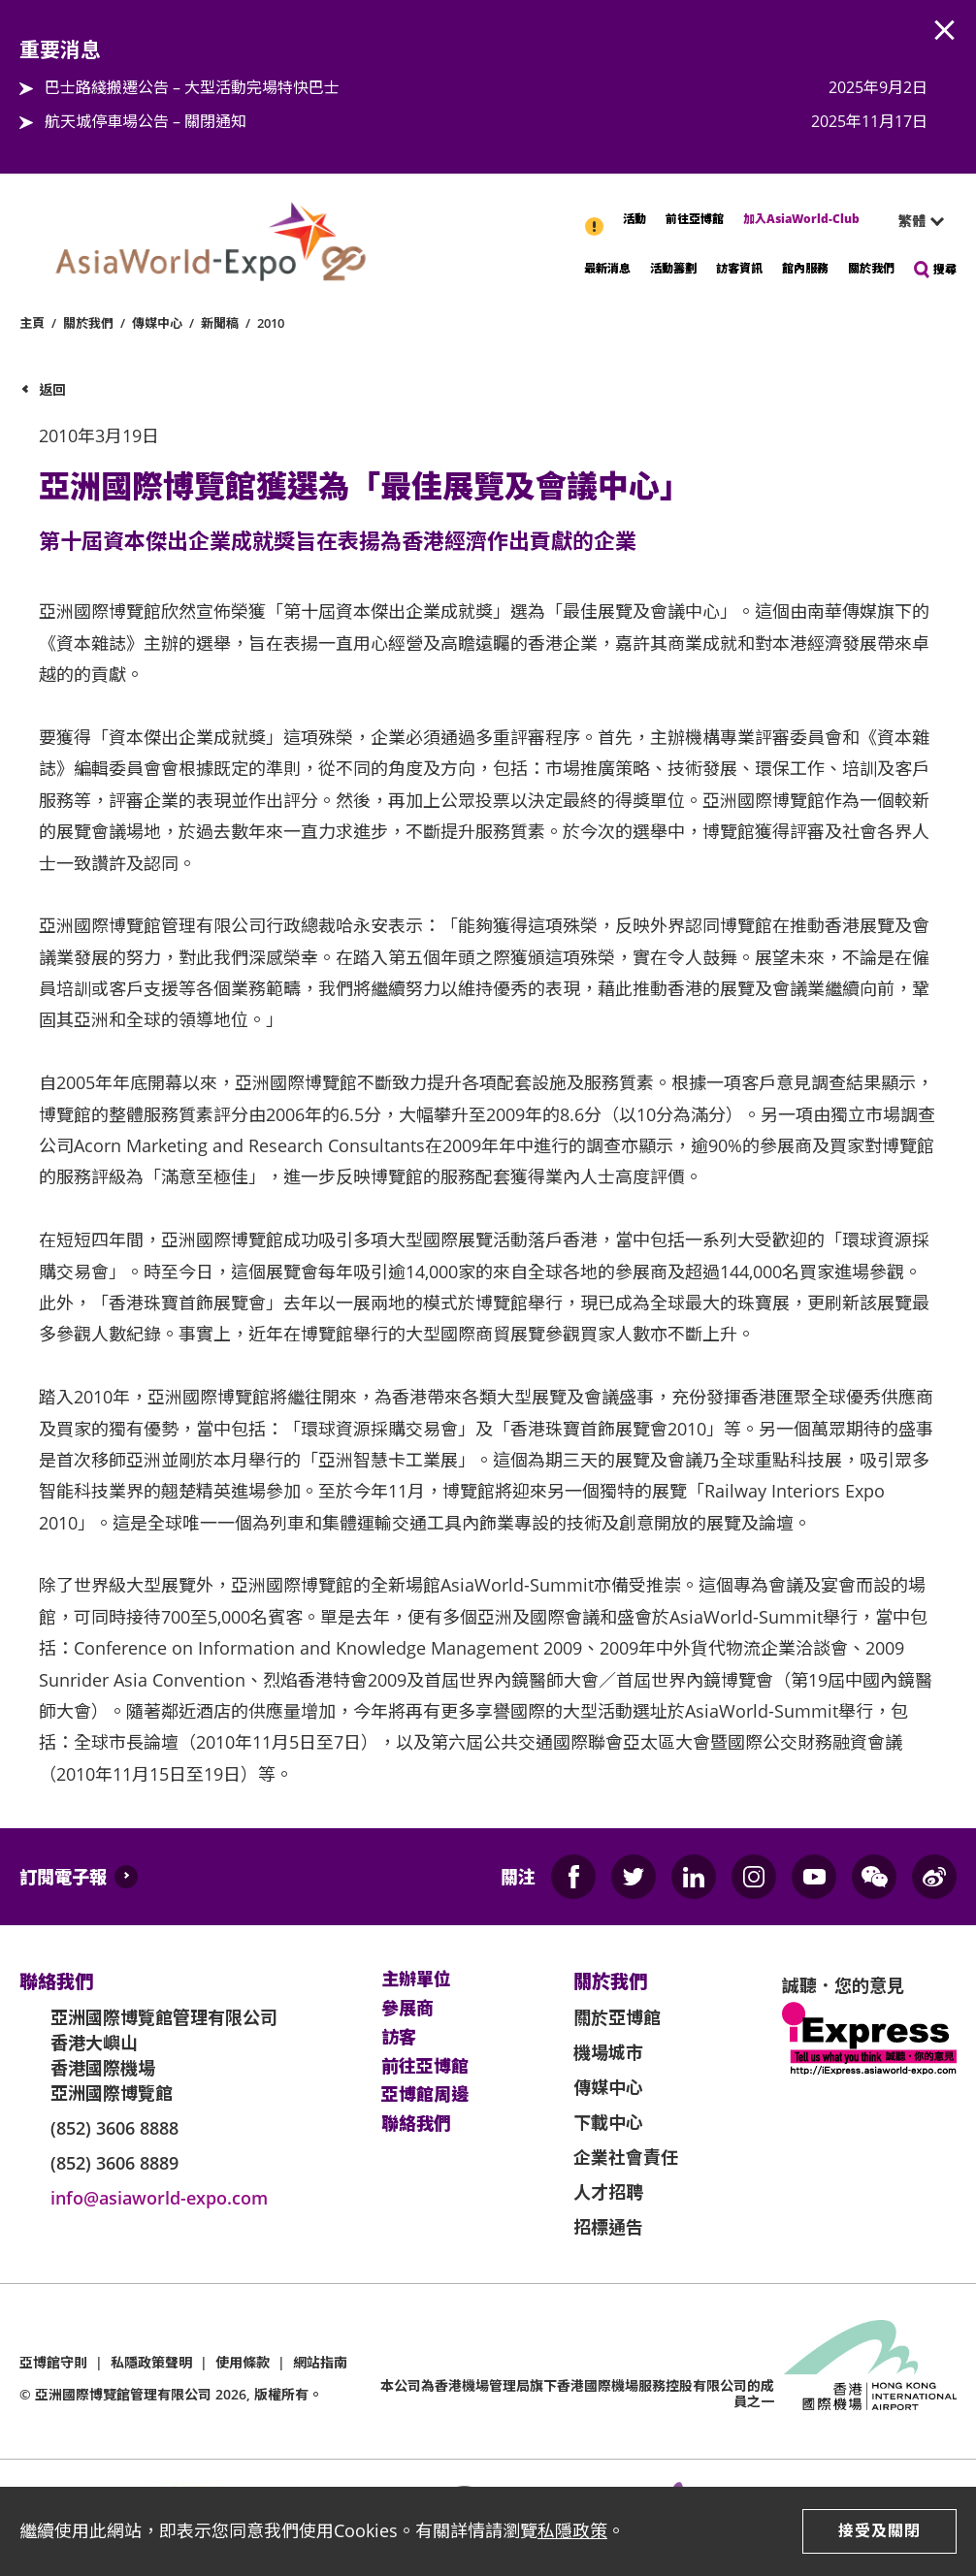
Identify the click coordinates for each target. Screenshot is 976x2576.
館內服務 (805, 268)
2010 (270, 323)
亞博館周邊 (425, 2095)
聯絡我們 (416, 2124)
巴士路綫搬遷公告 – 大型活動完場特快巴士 (192, 87)
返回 (52, 389)
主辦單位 (416, 1979)
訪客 (398, 2037)
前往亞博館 (695, 218)
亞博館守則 (53, 2362)
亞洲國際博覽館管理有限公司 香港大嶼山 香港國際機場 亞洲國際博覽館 (163, 2055)
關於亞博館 (617, 2017)
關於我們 (871, 268)
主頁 (32, 323)
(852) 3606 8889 (114, 2162)
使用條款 (242, 2362)
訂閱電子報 (63, 1876)
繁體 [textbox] (912, 220)
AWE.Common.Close (945, 31)
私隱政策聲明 (151, 2362)
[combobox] (913, 221)
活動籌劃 (673, 268)
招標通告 (608, 2226)
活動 (634, 218)
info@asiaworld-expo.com (159, 2197)
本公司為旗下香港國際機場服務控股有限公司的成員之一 (577, 2393)
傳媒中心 (157, 323)
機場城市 (608, 2052)
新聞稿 (220, 323)
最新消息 (607, 268)
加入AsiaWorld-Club (801, 218)
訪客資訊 (739, 268)
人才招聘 (608, 2192)
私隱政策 (572, 2530)
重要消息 (595, 216)
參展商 (407, 2008)
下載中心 (608, 2122)
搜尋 (945, 269)
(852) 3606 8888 (114, 2128)
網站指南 (320, 2362)
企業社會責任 (625, 2157)
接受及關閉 (879, 2530)
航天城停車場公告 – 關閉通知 (145, 121)
